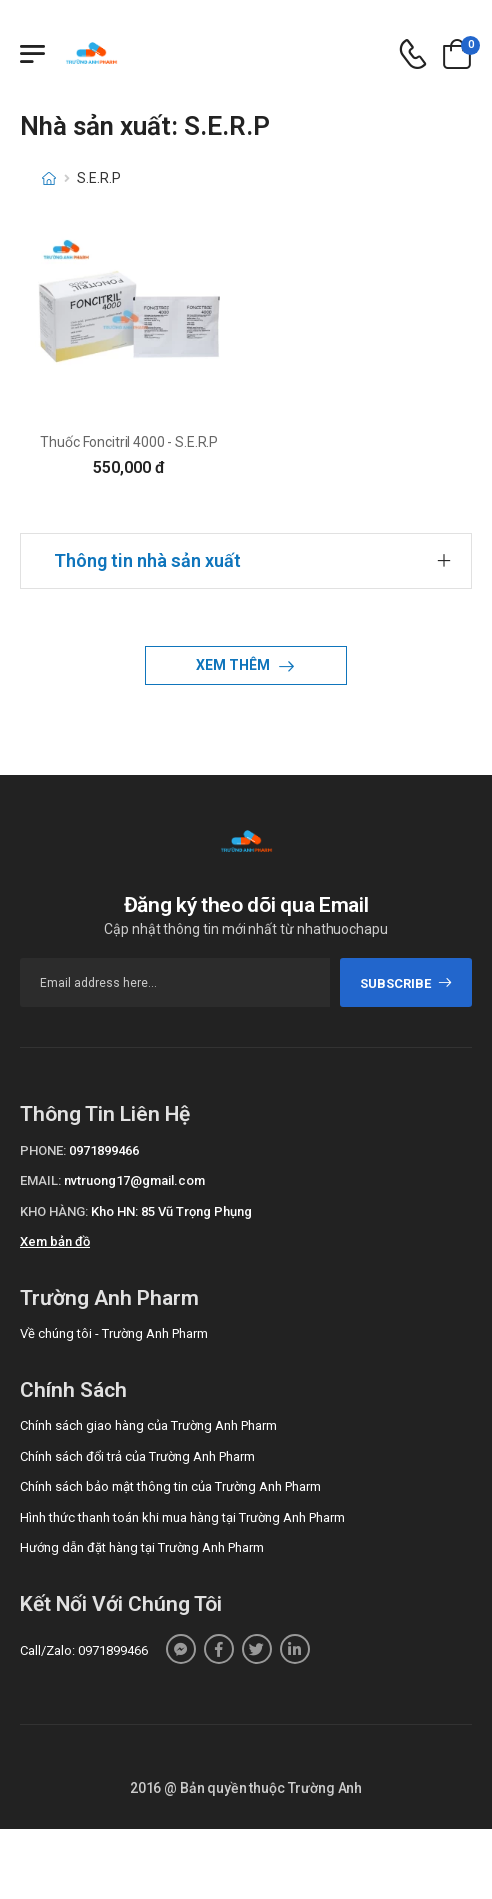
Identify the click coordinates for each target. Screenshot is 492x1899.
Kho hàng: (54, 1211)
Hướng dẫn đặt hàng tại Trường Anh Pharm (142, 1547)
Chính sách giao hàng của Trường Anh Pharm (148, 1425)
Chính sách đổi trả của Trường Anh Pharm (137, 1456)
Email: (40, 1180)
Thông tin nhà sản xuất (147, 560)
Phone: (43, 1150)
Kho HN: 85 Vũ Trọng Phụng (171, 1211)
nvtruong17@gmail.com (134, 1180)
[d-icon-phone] (413, 54)
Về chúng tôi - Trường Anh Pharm (114, 1333)
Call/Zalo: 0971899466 (84, 1650)
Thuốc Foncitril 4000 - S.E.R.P (129, 442)
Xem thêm (234, 665)
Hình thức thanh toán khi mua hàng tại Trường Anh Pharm (182, 1517)
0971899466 (104, 1150)
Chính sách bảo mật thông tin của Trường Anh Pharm (170, 1486)
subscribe (406, 983)
